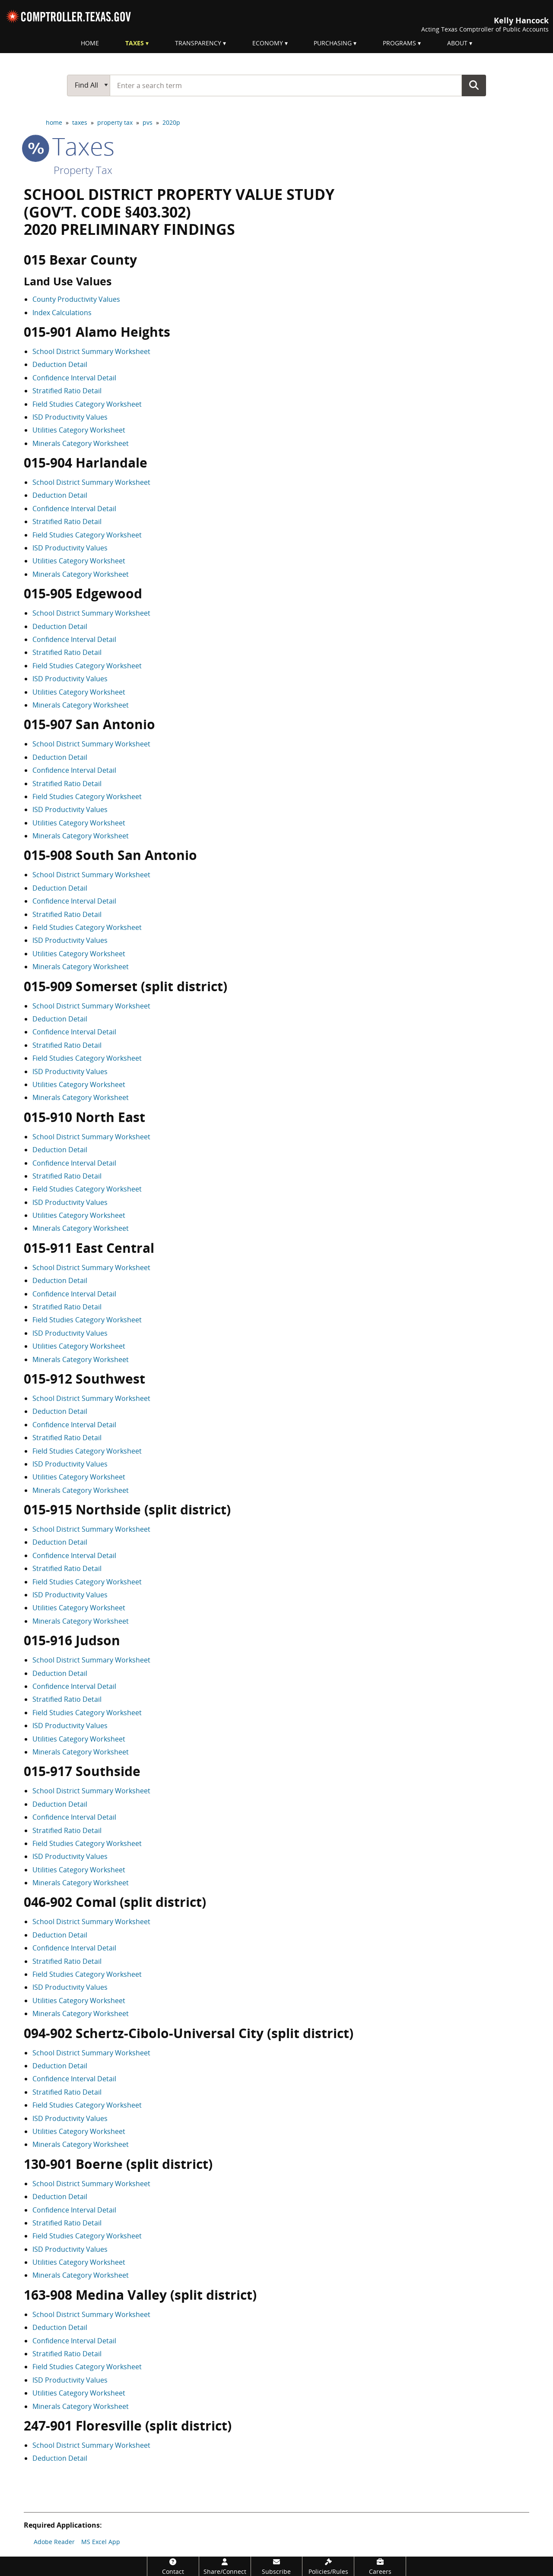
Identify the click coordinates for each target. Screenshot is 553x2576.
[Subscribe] (276, 2566)
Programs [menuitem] (399, 43)
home (54, 122)
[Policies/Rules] (328, 2566)
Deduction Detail (59, 364)
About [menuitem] (457, 43)
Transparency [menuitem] (198, 43)
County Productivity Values (76, 299)
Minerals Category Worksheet (80, 443)
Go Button (474, 85)
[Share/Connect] (225, 2566)
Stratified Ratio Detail (67, 390)
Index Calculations (62, 312)
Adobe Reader (54, 2542)
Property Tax (83, 170)
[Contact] (173, 2566)
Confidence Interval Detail (74, 377)
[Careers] (380, 2566)
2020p (171, 122)
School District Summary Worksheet (91, 351)
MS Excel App (100, 2542)
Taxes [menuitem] (134, 43)
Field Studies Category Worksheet (87, 404)
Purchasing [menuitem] (333, 43)
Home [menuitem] (90, 43)
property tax (115, 122)
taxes (79, 122)
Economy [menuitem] (267, 43)
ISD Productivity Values (70, 417)
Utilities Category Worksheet (78, 430)
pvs (148, 122)
